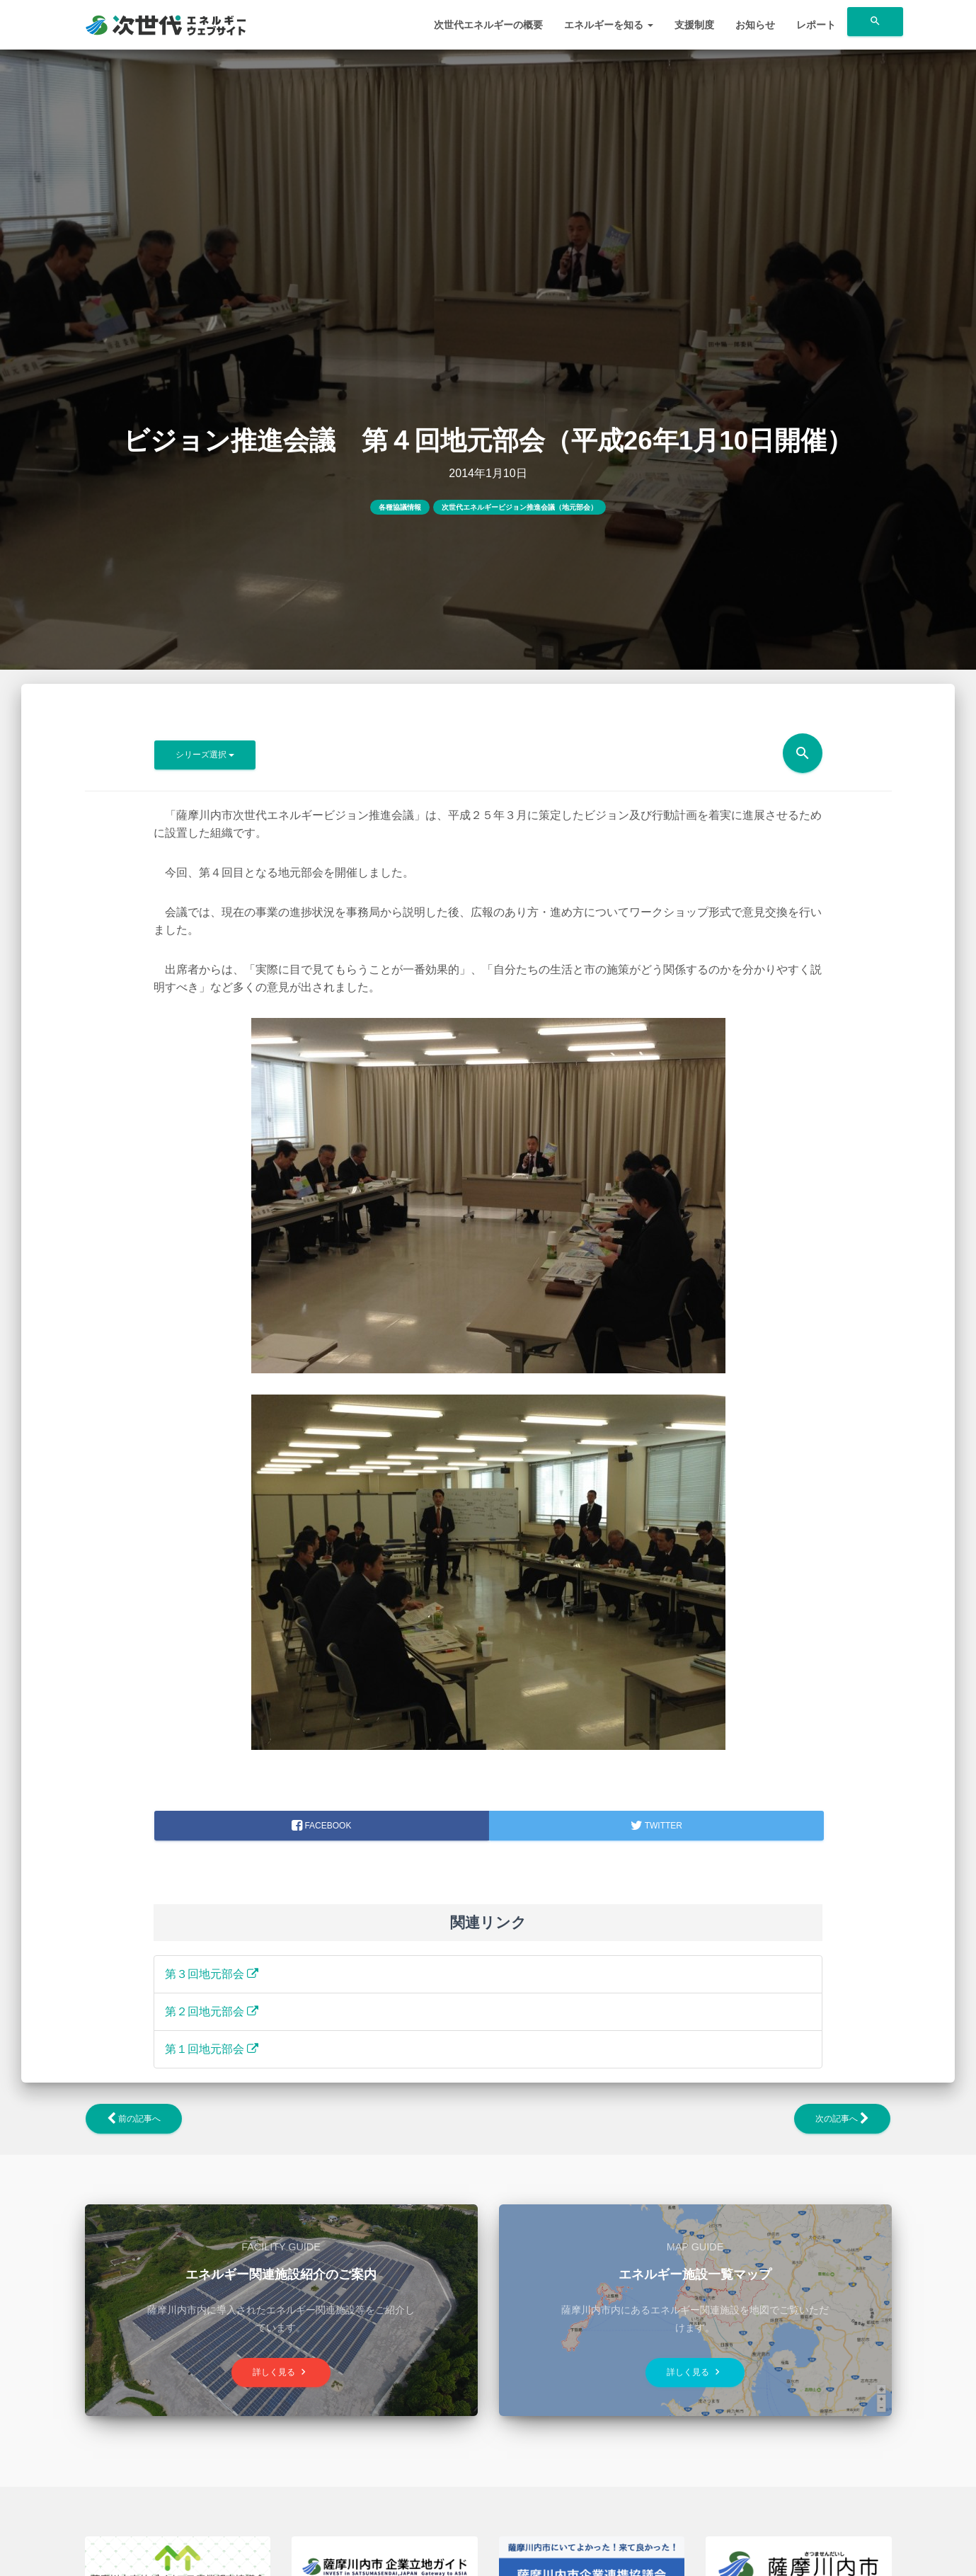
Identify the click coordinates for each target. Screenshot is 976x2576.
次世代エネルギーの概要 (488, 24)
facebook (321, 1825)
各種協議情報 (400, 507)
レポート (816, 24)
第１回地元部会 (211, 2049)
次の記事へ (842, 2118)
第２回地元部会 (211, 2011)
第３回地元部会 (211, 1974)
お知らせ (755, 24)
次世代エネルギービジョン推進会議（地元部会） (519, 507)
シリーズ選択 (205, 755)
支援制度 (694, 24)
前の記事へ (134, 2118)
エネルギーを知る (608, 24)
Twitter (656, 1825)
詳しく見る (281, 2372)
